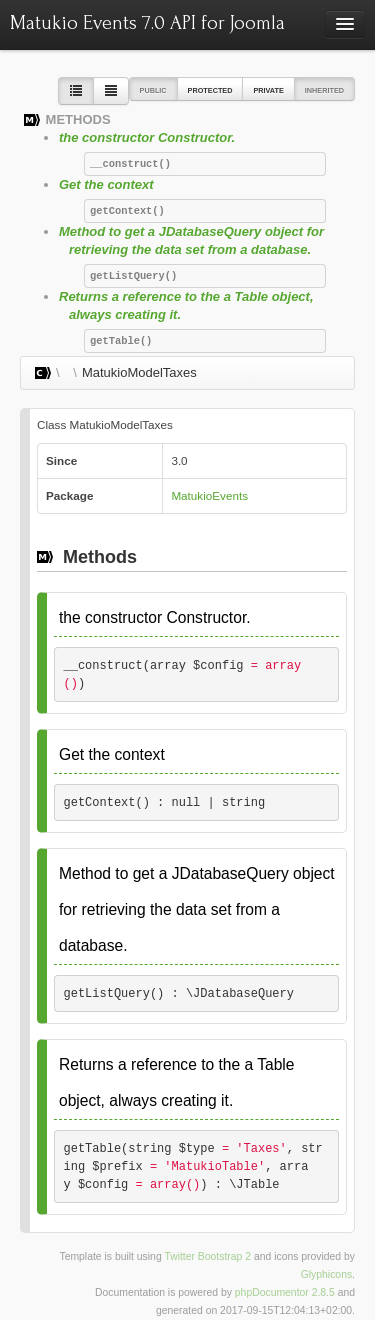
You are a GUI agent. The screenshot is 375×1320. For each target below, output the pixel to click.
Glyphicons (326, 1274)
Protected (210, 90)
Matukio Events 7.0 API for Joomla (147, 23)
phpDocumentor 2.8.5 (285, 1292)
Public (153, 90)
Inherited (324, 90)
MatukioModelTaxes (139, 372)
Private (268, 90)
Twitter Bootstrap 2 (207, 1256)
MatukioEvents (209, 495)
